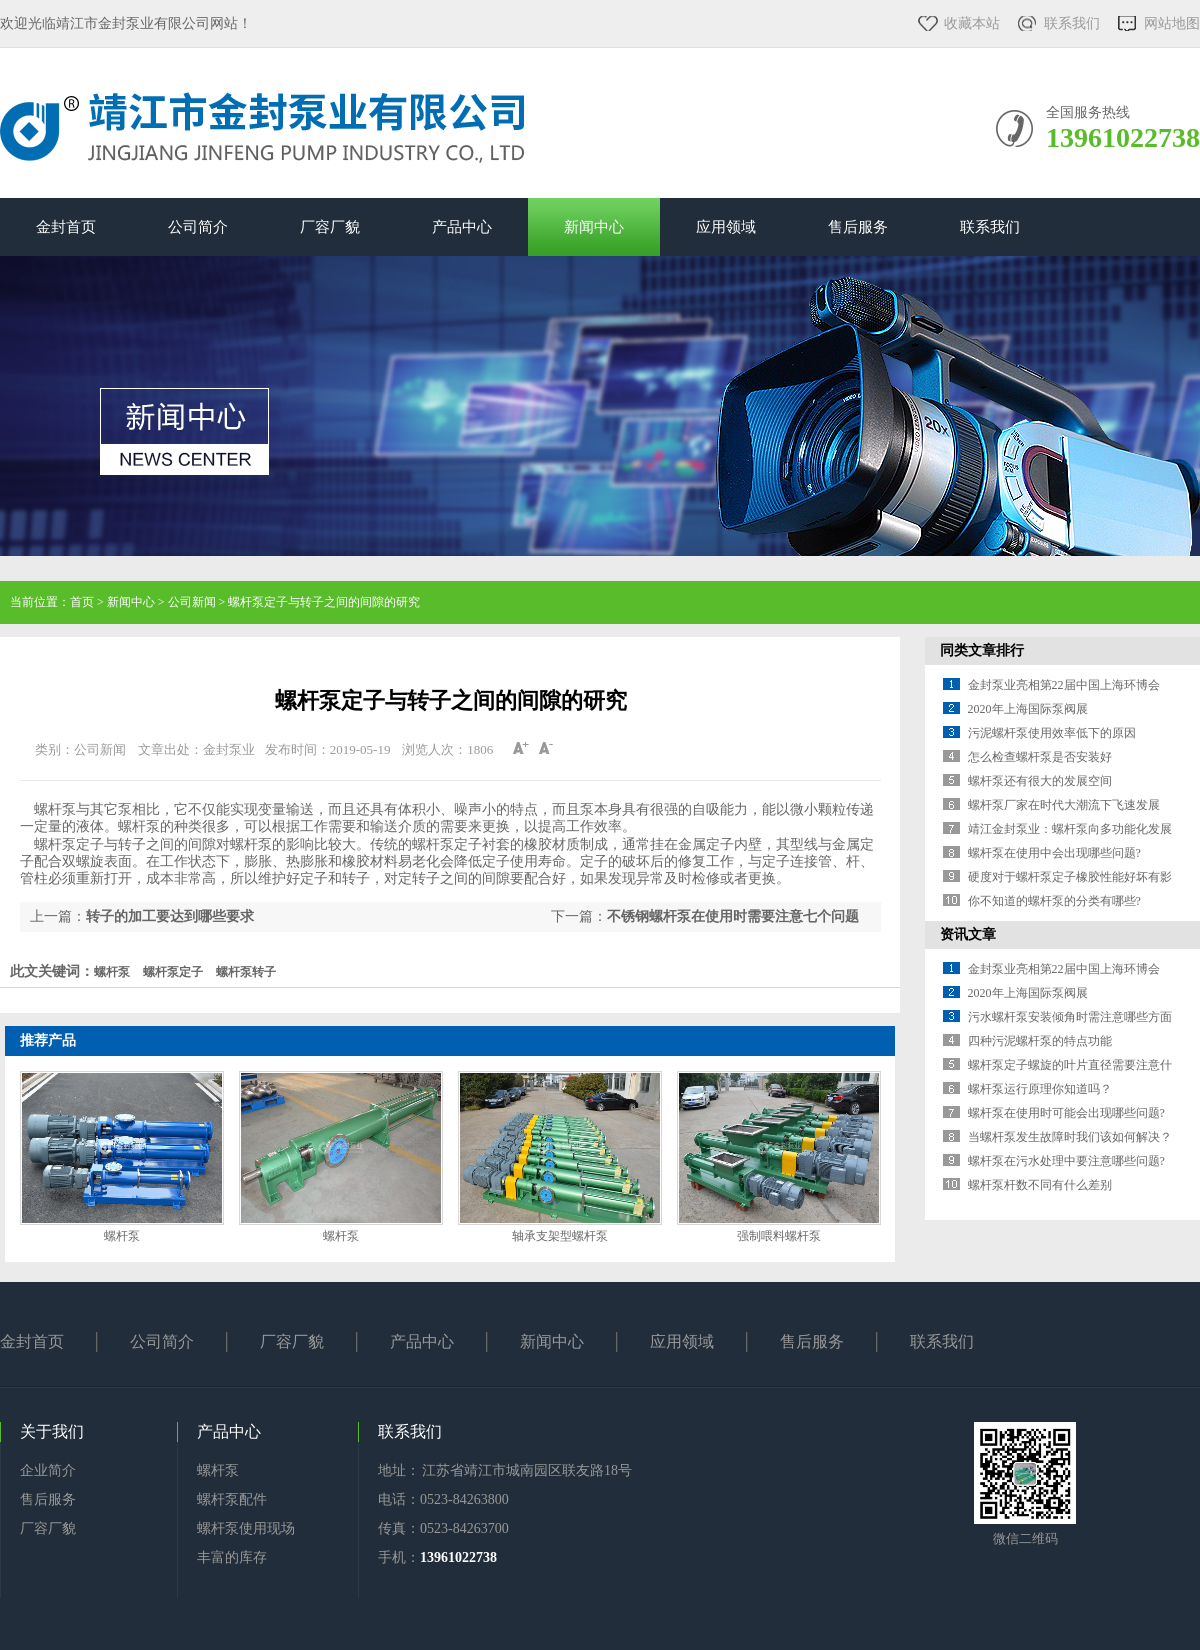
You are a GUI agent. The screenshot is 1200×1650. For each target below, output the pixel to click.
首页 (82, 602)
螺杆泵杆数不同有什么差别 (1040, 1185)
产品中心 (462, 227)
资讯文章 (968, 934)
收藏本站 (972, 23)
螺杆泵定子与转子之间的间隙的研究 (324, 602)
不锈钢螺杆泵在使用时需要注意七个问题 (733, 916)
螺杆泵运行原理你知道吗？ (1040, 1089)
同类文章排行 (982, 650)
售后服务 (858, 227)
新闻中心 (594, 227)
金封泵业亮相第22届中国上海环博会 (1064, 685)
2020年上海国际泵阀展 (1028, 709)
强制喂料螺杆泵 (779, 1236)
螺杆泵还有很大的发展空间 (1040, 781)
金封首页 (66, 227)
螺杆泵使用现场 (246, 1528)
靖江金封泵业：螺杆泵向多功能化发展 (1070, 829)
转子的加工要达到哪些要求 (170, 916)
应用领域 (726, 227)
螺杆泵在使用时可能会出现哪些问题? (1066, 1113)
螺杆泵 (122, 1236)
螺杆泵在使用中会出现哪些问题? (1054, 853)
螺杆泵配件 (232, 1499)
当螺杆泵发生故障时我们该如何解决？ (1070, 1137)
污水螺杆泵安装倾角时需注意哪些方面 (1070, 1017)
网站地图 (1172, 23)
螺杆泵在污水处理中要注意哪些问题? (1066, 1161)
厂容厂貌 (330, 227)
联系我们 (1072, 23)
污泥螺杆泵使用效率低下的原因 (1052, 733)
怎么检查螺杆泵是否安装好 (1040, 757)
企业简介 (48, 1470)
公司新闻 (192, 602)
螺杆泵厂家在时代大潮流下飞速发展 (1064, 805)
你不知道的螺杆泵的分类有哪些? (1054, 901)
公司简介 (198, 227)
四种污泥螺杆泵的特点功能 (1040, 1041)
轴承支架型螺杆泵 (560, 1236)
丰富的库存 (232, 1557)
